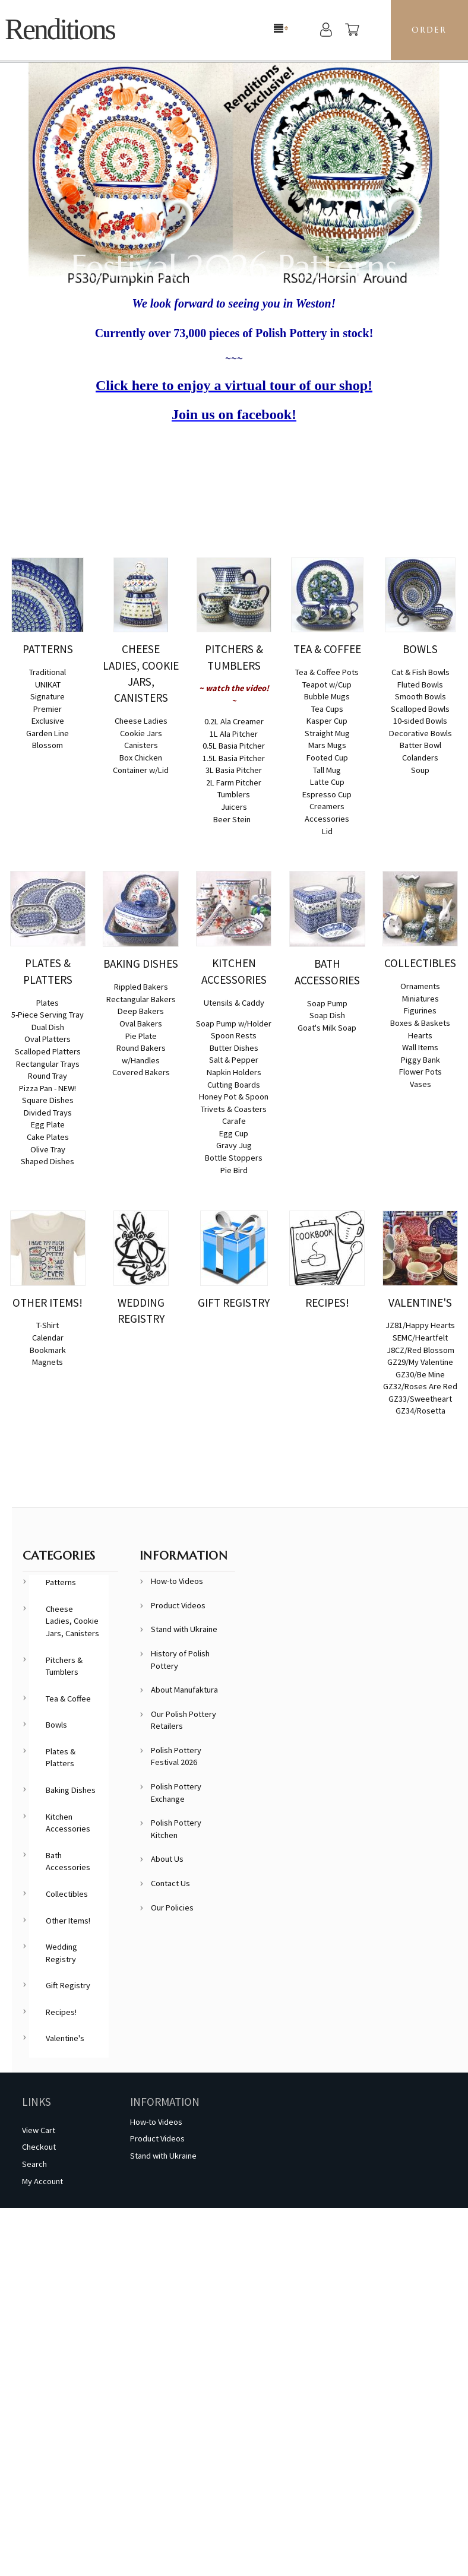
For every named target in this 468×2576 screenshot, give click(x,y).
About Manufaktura (184, 1689)
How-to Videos (177, 1581)
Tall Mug (327, 770)
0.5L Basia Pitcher (234, 745)
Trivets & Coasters (234, 1109)
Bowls (56, 1724)
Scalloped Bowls (420, 709)
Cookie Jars (141, 733)
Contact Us (170, 1883)
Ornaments (420, 986)
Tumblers (233, 794)
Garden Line (47, 733)
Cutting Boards (233, 1084)
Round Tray (47, 1075)
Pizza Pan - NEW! (47, 1088)
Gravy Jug (234, 1145)
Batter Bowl (420, 745)
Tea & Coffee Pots (327, 672)
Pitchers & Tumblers (64, 1666)
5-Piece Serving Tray (47, 1014)
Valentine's (65, 2038)
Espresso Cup (327, 794)
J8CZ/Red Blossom (420, 1350)
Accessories (327, 818)
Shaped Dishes (47, 1161)
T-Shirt (47, 1325)
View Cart (38, 2130)
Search (34, 2164)
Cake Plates (48, 1137)
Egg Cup (233, 1133)
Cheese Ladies (141, 720)
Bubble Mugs (327, 696)
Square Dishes (48, 1100)
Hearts (420, 1035)
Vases (420, 1084)
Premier (47, 709)
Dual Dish (47, 1027)
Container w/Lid (141, 770)
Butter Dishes (234, 1048)
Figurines (420, 1010)
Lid (327, 831)
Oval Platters (47, 1039)
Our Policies (172, 1907)
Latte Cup (327, 782)
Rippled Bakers (141, 986)
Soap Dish (327, 1015)
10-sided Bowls (420, 720)
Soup (420, 770)
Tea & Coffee (68, 1698)
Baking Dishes (71, 1790)
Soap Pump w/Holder (233, 1023)
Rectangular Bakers (141, 999)
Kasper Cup (326, 720)
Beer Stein (232, 819)
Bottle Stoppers (234, 1157)
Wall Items (420, 1047)
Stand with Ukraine (184, 1629)
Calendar (48, 1337)
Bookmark (48, 1350)
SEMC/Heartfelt (420, 1337)
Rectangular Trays (48, 1064)
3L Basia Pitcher (233, 770)
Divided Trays (48, 1112)
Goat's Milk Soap (327, 1027)
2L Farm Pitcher (233, 782)
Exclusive (47, 720)
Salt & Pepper (233, 1059)
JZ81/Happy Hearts (420, 1325)
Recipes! (61, 2012)
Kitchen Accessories (68, 1822)
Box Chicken (140, 757)
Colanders (420, 757)
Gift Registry (68, 1985)
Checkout (39, 2146)
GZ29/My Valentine (420, 1362)
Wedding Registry (61, 1953)
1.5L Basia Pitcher (234, 758)
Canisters (141, 745)
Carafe (234, 1121)
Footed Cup (327, 757)
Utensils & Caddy (234, 1002)
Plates (47, 1002)
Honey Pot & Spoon (233, 1096)
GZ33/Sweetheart (420, 1398)
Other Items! (68, 1920)
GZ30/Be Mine (420, 1374)
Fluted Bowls (420, 684)
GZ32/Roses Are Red (420, 1386)
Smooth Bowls (420, 696)
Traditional (47, 672)
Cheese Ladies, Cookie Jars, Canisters (72, 1621)
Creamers (326, 806)
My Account (42, 2181)
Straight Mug (327, 733)
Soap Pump (327, 1003)
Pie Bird (234, 1170)
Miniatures (420, 998)
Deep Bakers (141, 1011)
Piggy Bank (420, 1059)
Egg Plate (48, 1124)
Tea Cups (327, 709)
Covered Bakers (141, 1072)
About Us (167, 1858)
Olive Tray (47, 1149)
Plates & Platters (60, 1757)
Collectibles (67, 1894)
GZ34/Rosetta (420, 1410)
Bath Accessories (68, 1861)
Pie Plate (141, 1036)
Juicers (234, 806)
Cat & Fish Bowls (420, 672)
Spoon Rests (234, 1035)
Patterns (61, 1582)
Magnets (47, 1362)
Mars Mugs (327, 745)
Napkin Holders (234, 1072)
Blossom (47, 745)
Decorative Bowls (420, 733)
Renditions (60, 29)
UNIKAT (48, 684)
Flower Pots (420, 1071)
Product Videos (178, 1605)
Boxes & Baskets (420, 1023)
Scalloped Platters (48, 1051)
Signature (47, 696)
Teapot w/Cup (327, 684)
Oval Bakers (140, 1023)
